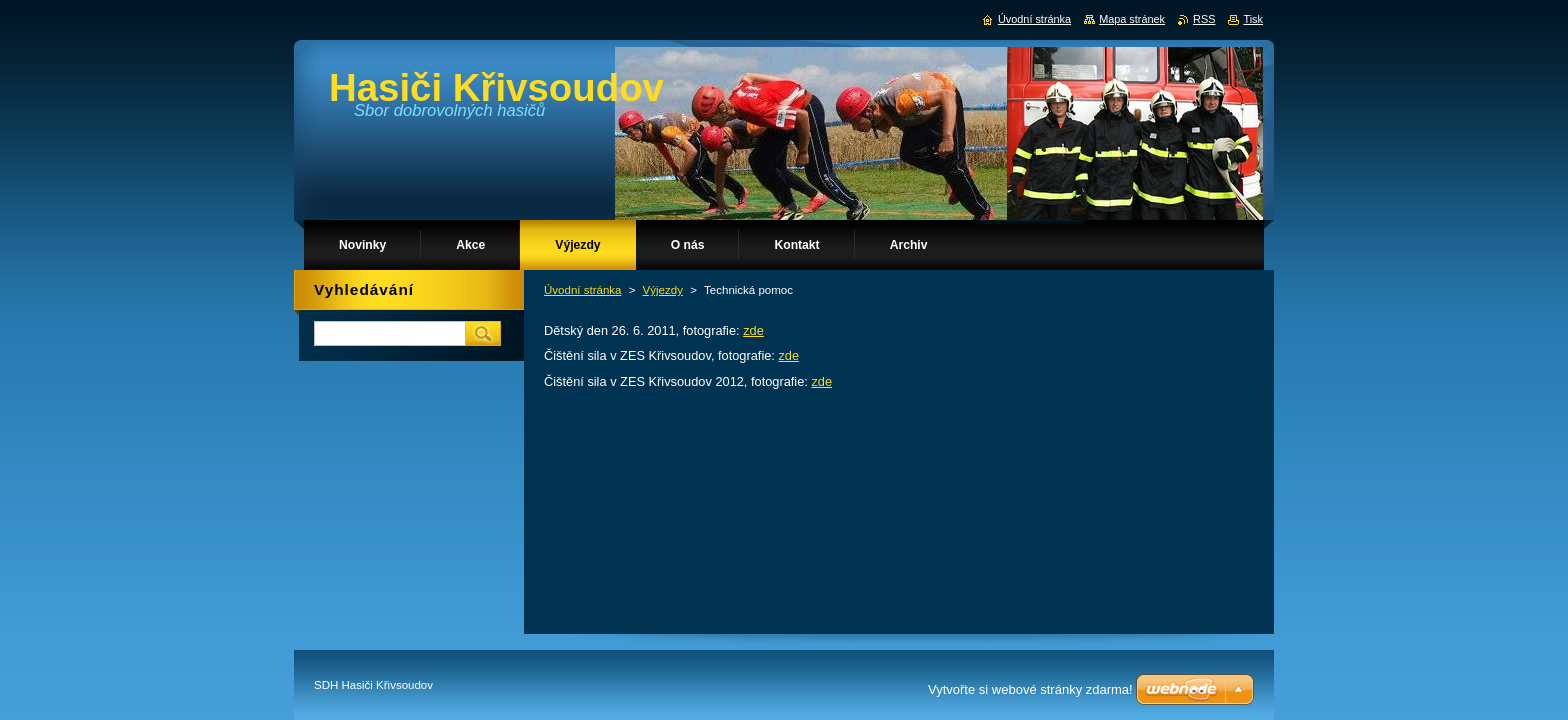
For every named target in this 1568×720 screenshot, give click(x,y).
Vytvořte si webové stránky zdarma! (1030, 689)
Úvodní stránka (582, 290)
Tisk (1253, 19)
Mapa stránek (1132, 19)
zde (753, 330)
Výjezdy (663, 290)
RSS (1204, 19)
